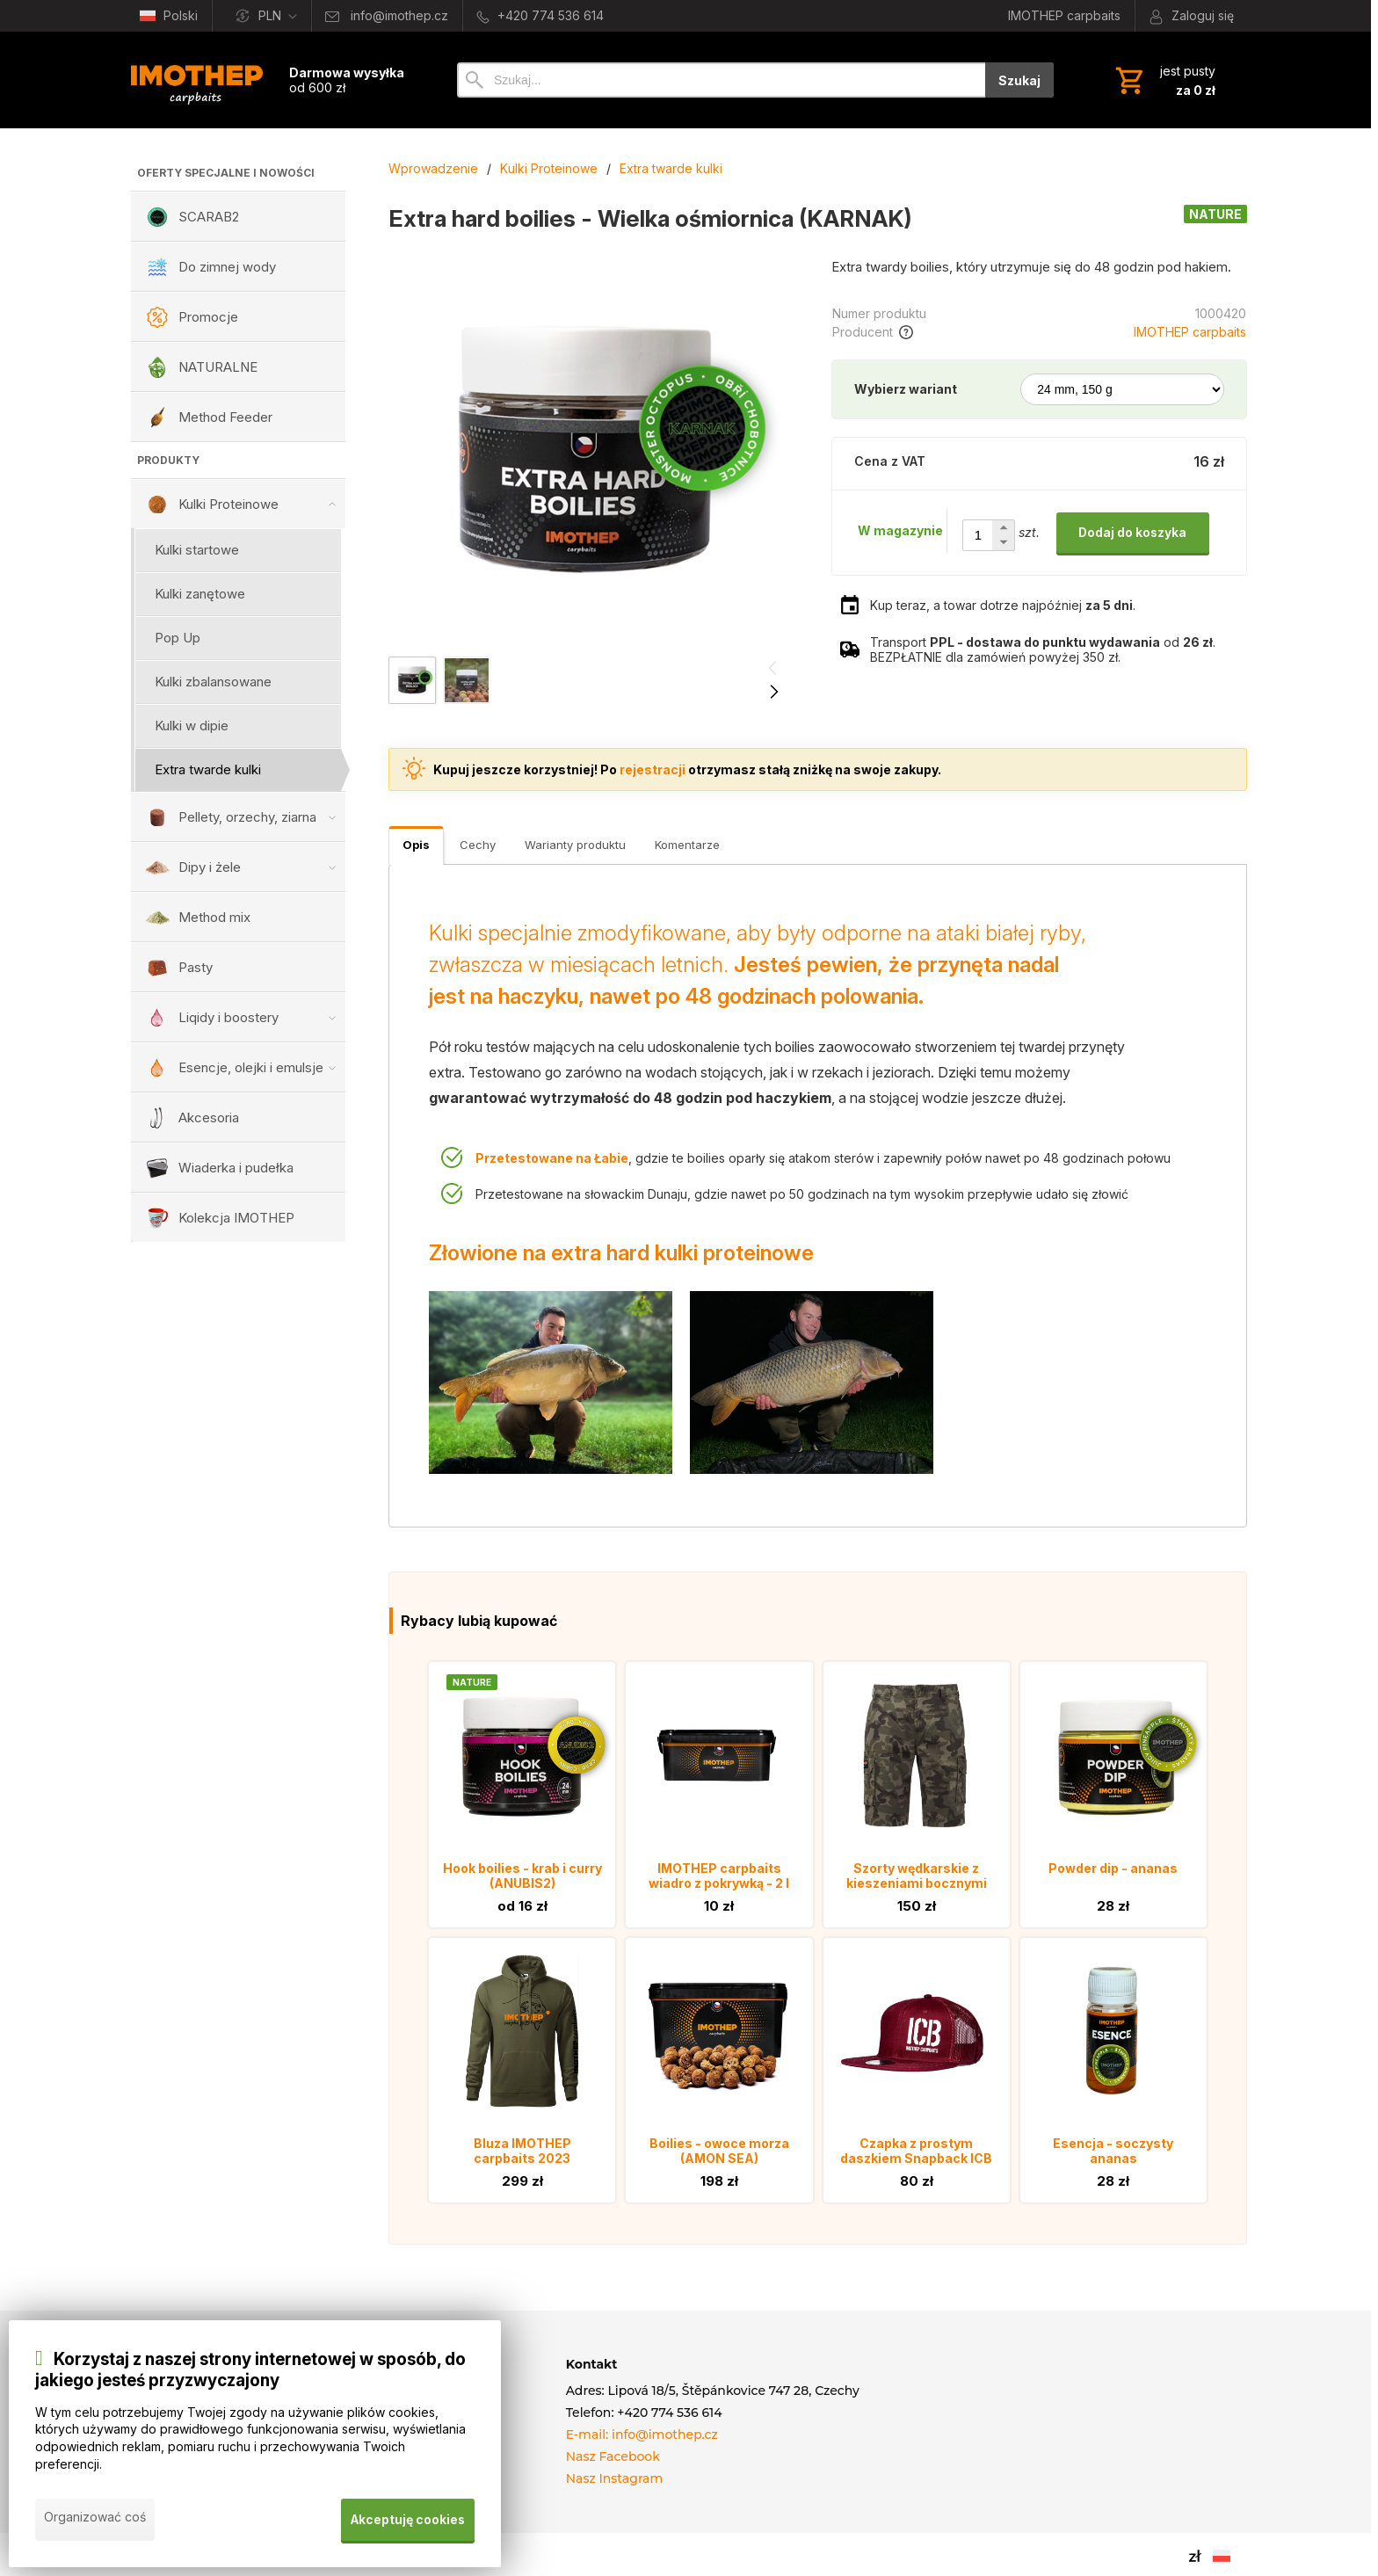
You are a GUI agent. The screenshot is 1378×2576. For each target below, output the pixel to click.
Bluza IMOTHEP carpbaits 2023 (522, 2151)
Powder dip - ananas (1113, 1868)
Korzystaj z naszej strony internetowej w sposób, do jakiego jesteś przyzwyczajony (250, 2375)
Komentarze (687, 845)
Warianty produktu (575, 845)
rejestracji (652, 769)
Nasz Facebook (613, 2456)
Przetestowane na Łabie (551, 1157)
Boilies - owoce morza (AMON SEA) (719, 2151)
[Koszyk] (1163, 80)
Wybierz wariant (905, 388)
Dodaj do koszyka (1132, 532)
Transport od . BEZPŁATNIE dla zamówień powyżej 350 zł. (1042, 649)
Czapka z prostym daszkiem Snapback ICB (916, 2151)
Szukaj (1019, 80)
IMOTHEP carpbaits (1190, 331)
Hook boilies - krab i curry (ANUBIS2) (522, 1875)
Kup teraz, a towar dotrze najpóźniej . (1002, 605)
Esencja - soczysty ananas (1113, 2151)
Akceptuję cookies (407, 2521)
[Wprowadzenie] (197, 80)
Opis (416, 845)
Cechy (478, 845)
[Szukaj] (721, 80)
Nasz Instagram (615, 2478)
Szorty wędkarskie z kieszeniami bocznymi (916, 1875)
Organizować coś (95, 2521)
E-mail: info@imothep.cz (642, 2434)
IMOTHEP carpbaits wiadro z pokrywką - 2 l (719, 1875)
